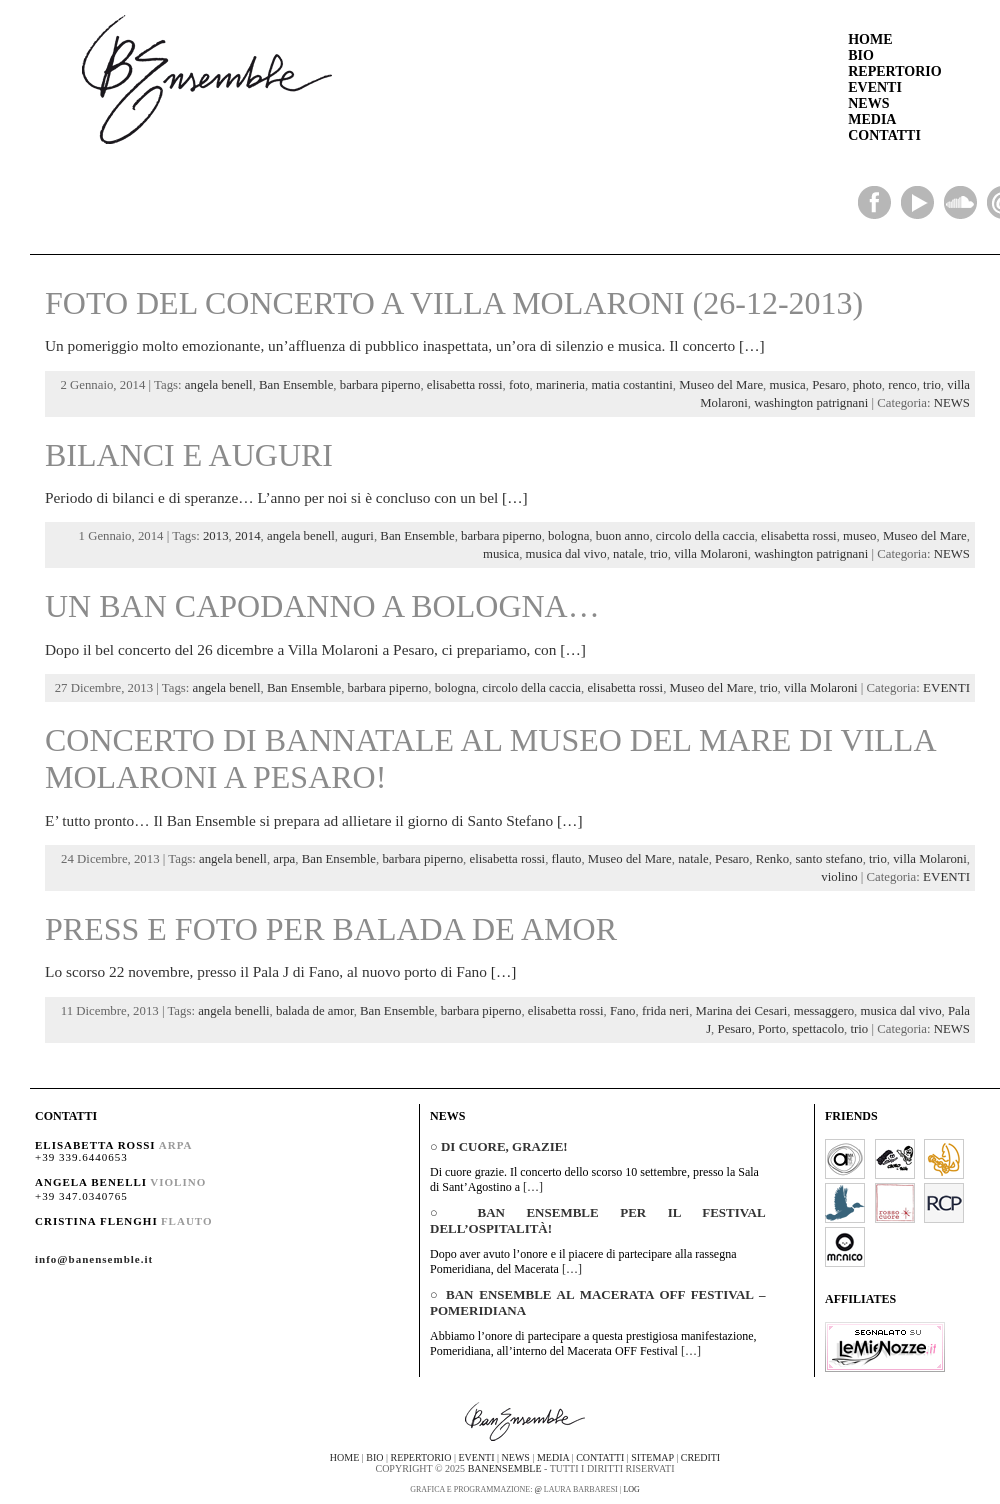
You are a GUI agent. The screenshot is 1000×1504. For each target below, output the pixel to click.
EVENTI (875, 87)
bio (374, 1457)
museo (859, 536)
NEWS (868, 103)
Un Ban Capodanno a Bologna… (322, 606)
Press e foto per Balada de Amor (331, 929)
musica (787, 385)
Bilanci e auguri (189, 455)
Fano (623, 1011)
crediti (700, 1457)
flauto (567, 859)
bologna (568, 536)
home (344, 1457)
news (516, 1457)
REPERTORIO (894, 71)
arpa (284, 859)
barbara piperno (380, 385)
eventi (476, 1457)
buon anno (623, 536)
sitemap (652, 1457)
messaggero (824, 1011)
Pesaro (829, 385)
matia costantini (631, 385)
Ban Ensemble (296, 385)
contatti (600, 1457)
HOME (870, 39)
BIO (861, 55)
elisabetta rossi (465, 385)
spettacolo (818, 1029)
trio (932, 385)
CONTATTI (884, 135)
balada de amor (315, 1011)
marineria (560, 385)
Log (631, 1489)
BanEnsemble (505, 1468)
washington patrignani (811, 403)
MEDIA (872, 119)
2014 (248, 536)
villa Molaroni (711, 554)
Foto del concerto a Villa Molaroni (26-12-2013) (454, 303)
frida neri (665, 1011)
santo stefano (828, 859)
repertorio (421, 1457)
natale (628, 554)
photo (867, 385)
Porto (772, 1029)
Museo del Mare (721, 385)
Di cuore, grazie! (504, 1146)
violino (839, 877)
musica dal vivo (566, 554)
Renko (772, 859)
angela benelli (233, 1011)
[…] (752, 345)
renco (902, 385)
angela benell (219, 385)
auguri (357, 536)
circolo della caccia (705, 536)
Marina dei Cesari (742, 1011)
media (553, 1457)
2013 (216, 536)
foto (519, 385)
